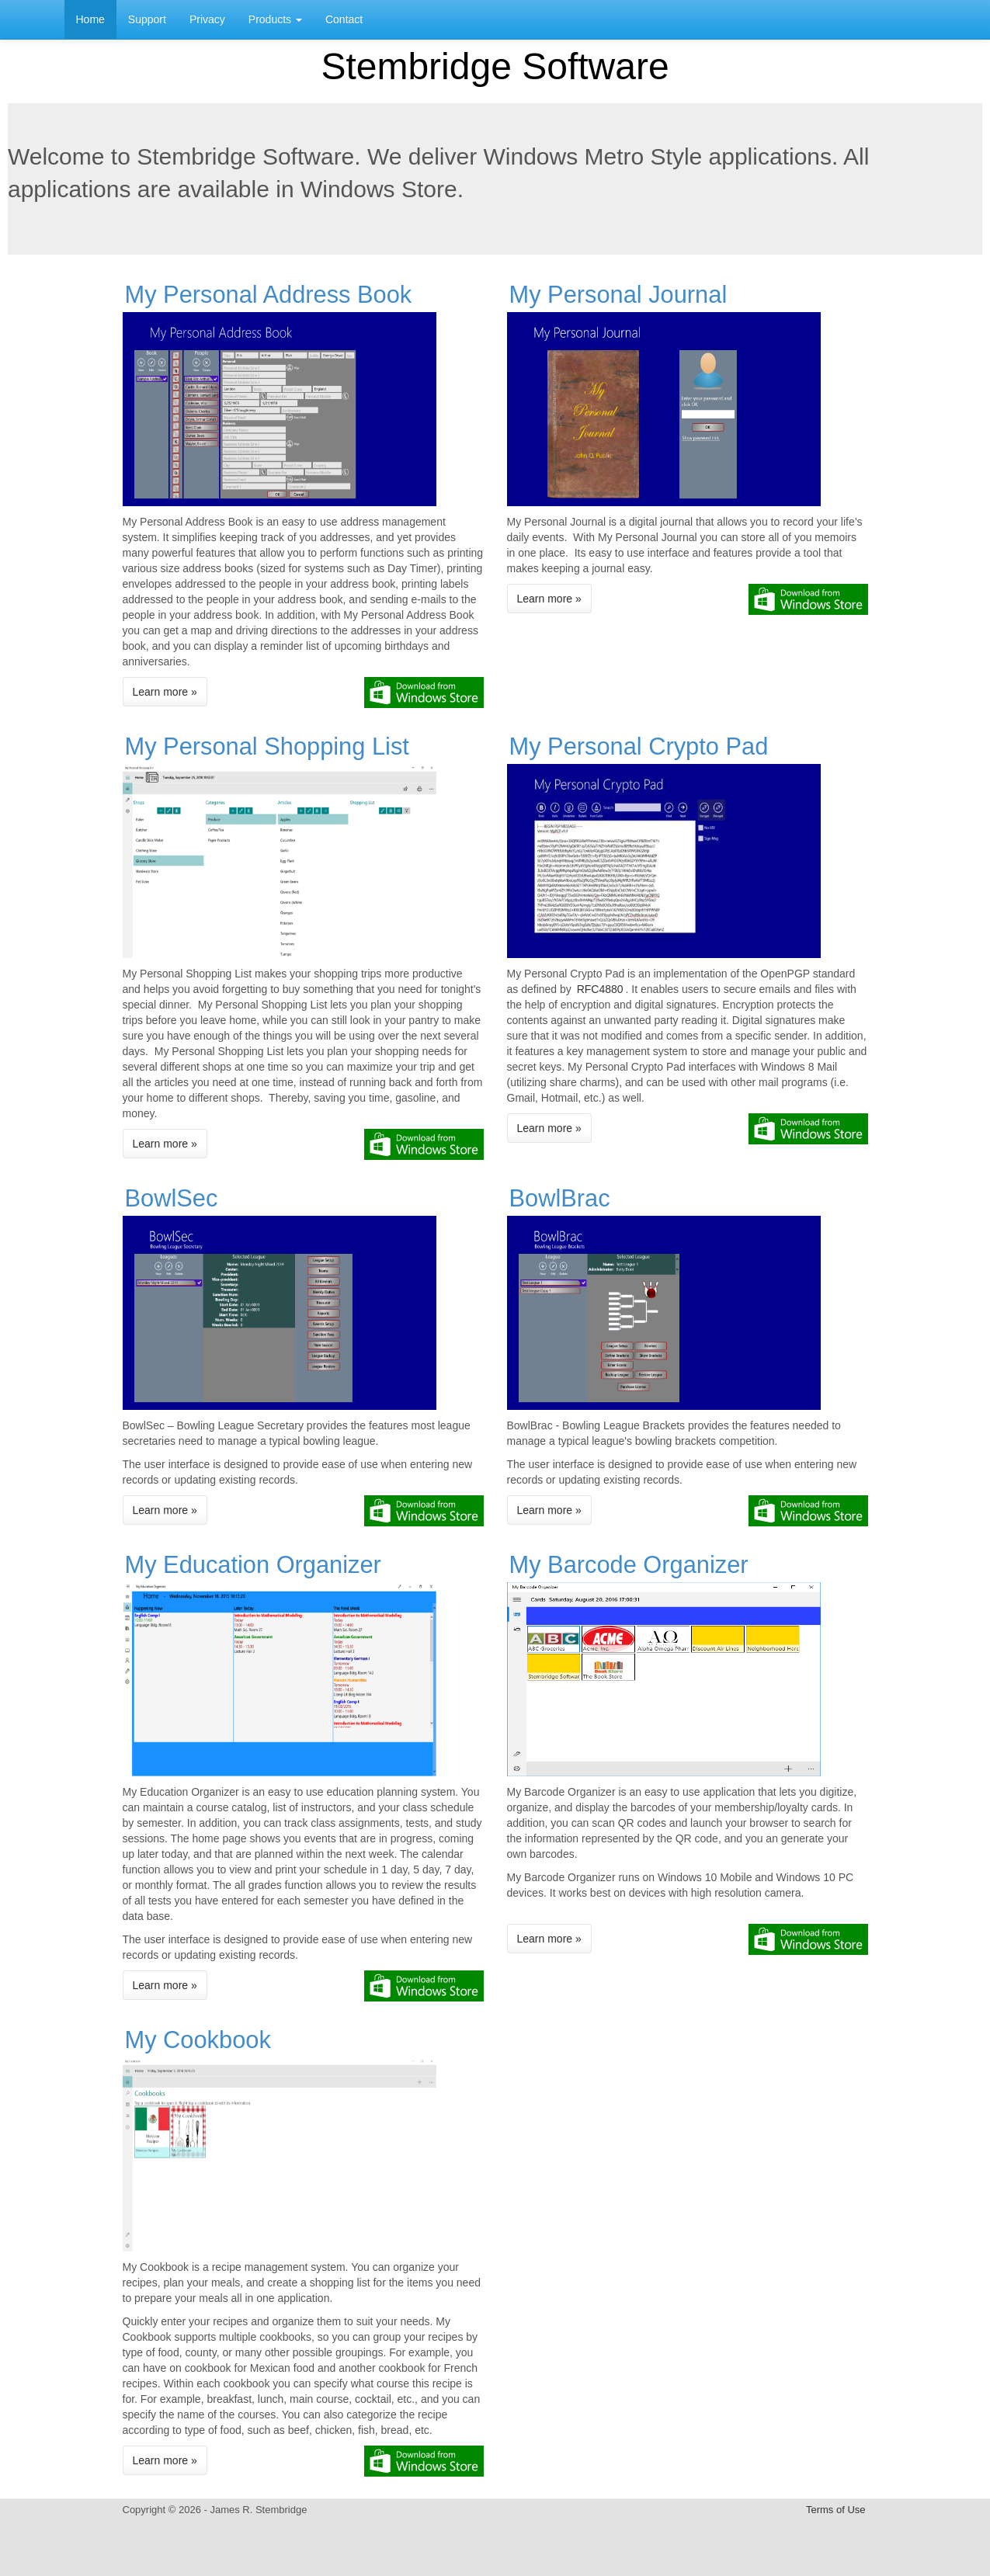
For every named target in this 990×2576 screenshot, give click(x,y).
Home (90, 19)
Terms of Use (836, 2509)
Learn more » (165, 692)
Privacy (207, 19)
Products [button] (275, 19)
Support (147, 19)
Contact (344, 19)
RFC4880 (600, 989)
